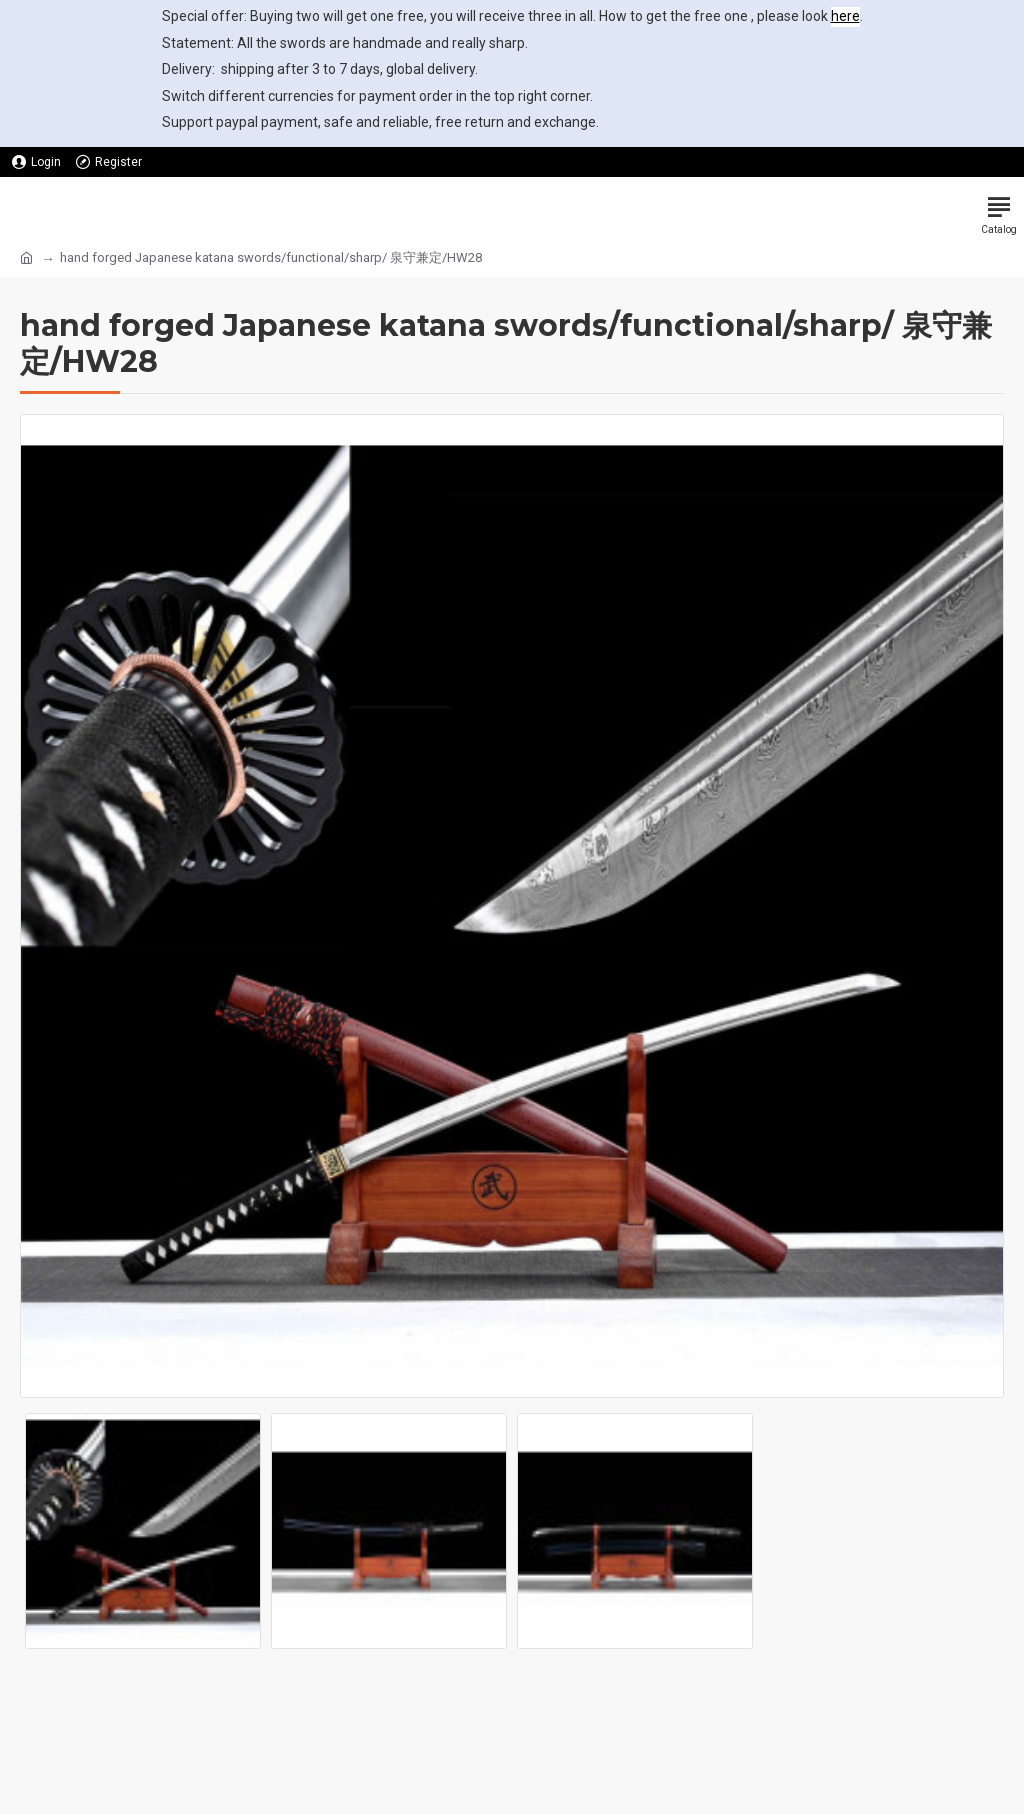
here (845, 16)
